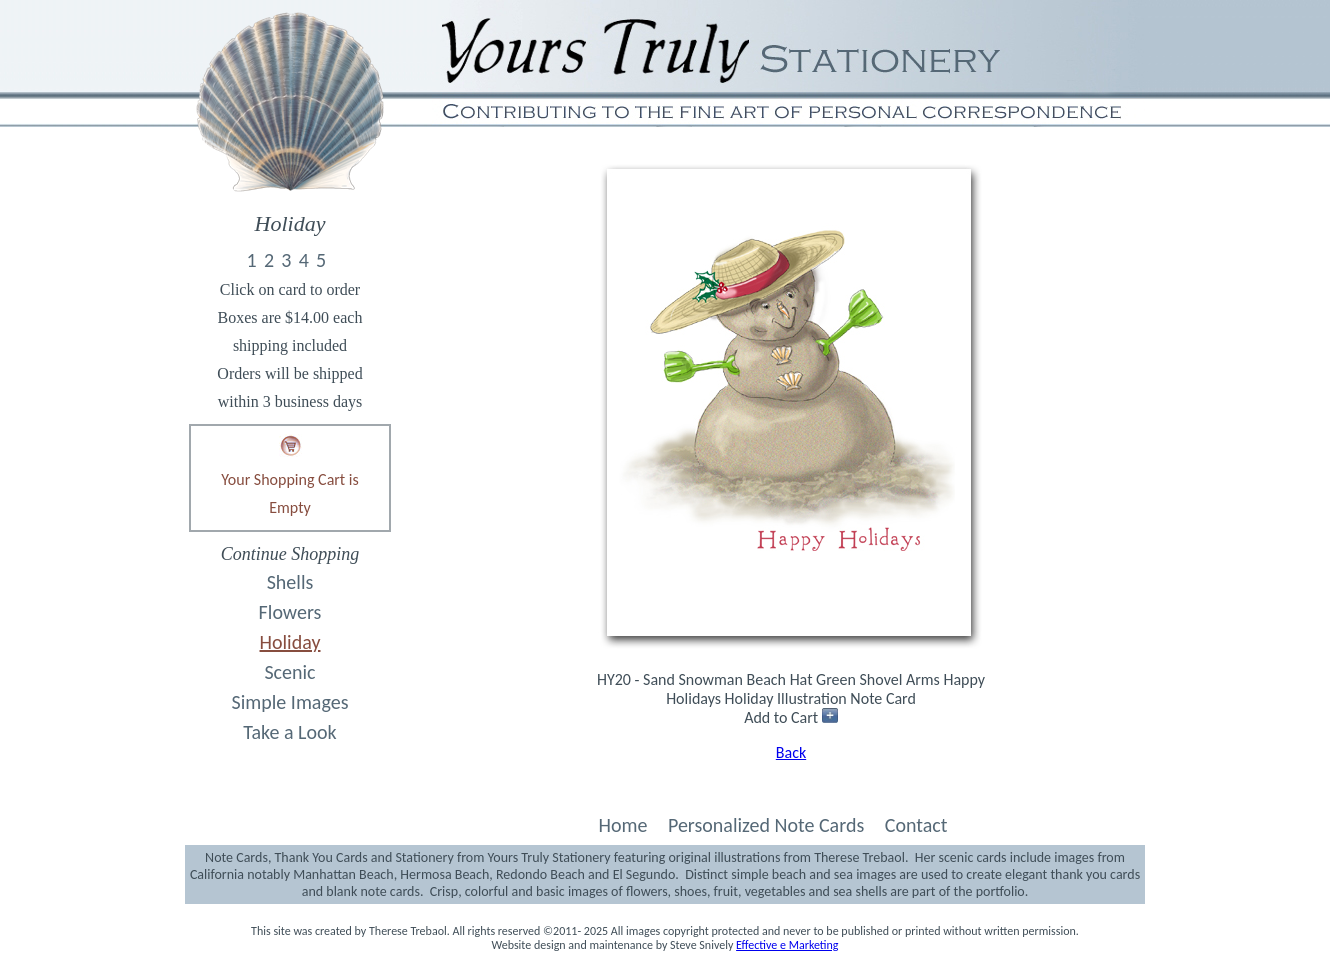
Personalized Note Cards (766, 825)
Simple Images (290, 702)
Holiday (290, 642)
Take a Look (289, 732)
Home (622, 825)
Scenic (289, 672)
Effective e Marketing (787, 945)
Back (791, 752)
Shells (290, 582)
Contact (916, 825)
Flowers (290, 612)
